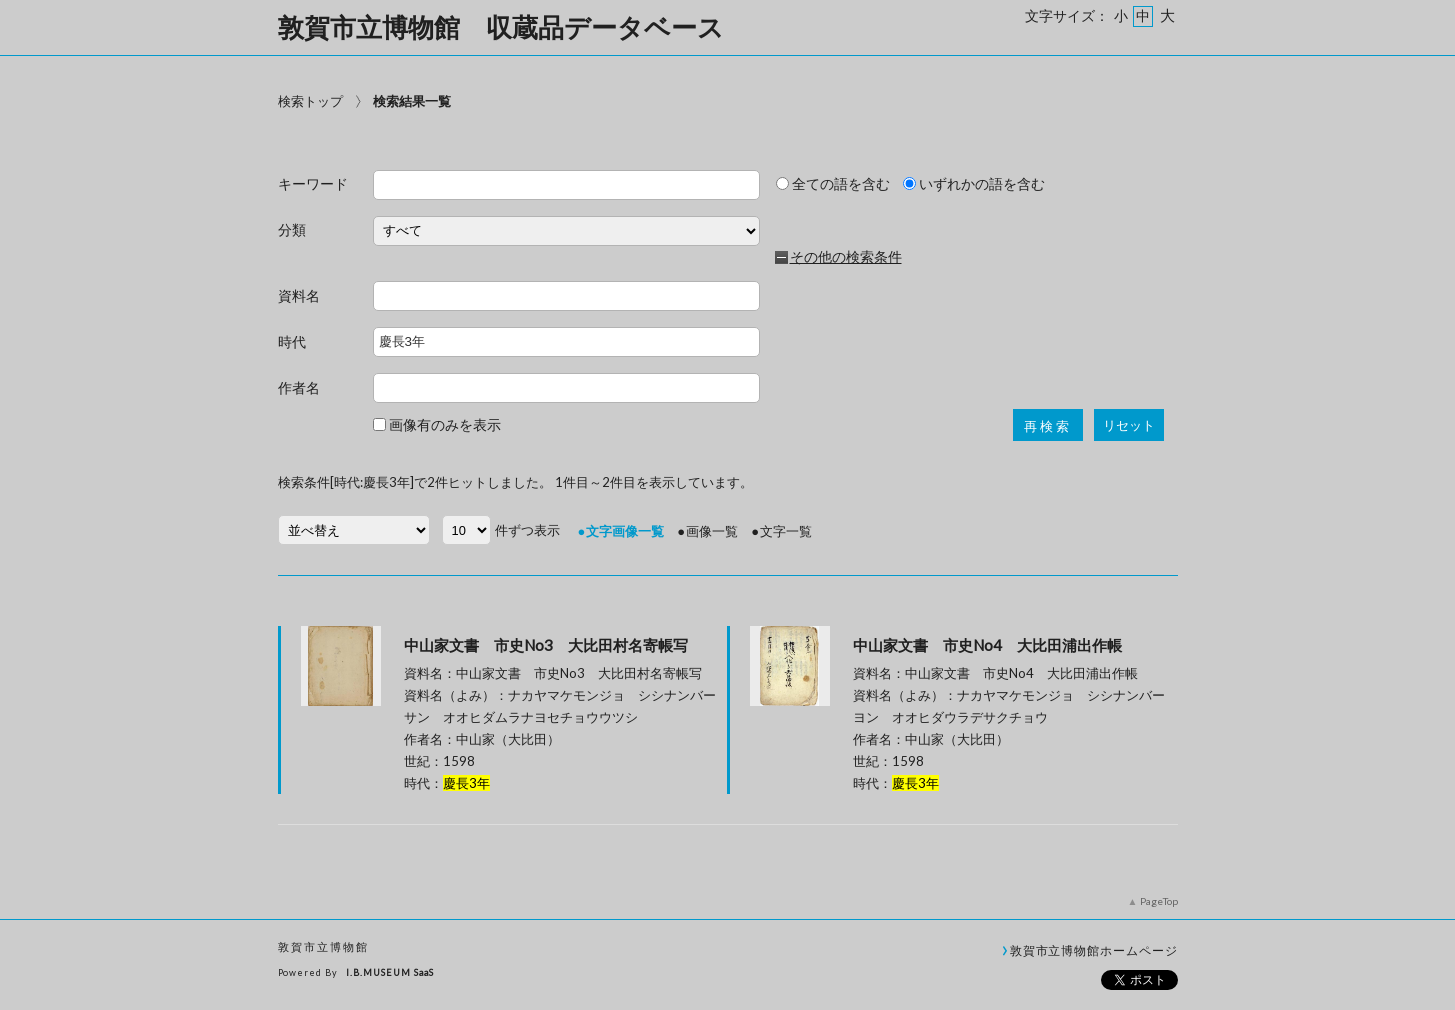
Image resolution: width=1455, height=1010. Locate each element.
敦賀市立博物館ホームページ (1094, 950)
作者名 (299, 388)
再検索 (1048, 426)
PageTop (1159, 901)
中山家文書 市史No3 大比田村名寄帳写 (546, 645)
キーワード (313, 184)
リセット (1129, 425)
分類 (292, 230)
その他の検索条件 (846, 257)
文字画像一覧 (625, 531)
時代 (292, 342)
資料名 (299, 296)
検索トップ (310, 101)
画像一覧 (712, 531)
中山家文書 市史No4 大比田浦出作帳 (987, 645)
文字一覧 (786, 531)
